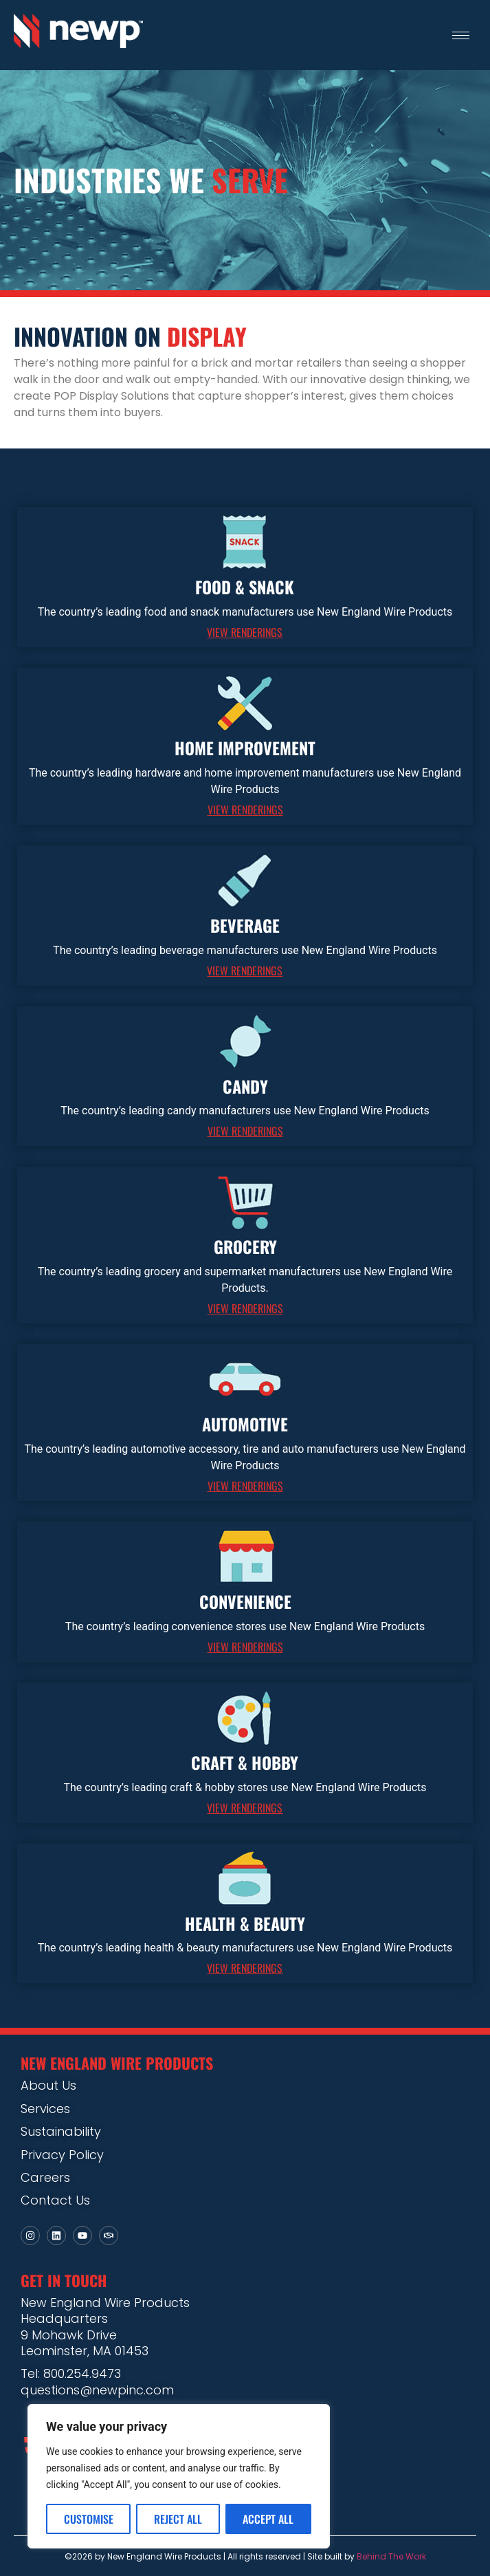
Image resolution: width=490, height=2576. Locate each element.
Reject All (178, 2519)
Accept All (268, 2519)
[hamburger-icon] (460, 35)
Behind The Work (391, 2556)
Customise (88, 2519)
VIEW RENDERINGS (244, 632)
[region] (178, 2476)
